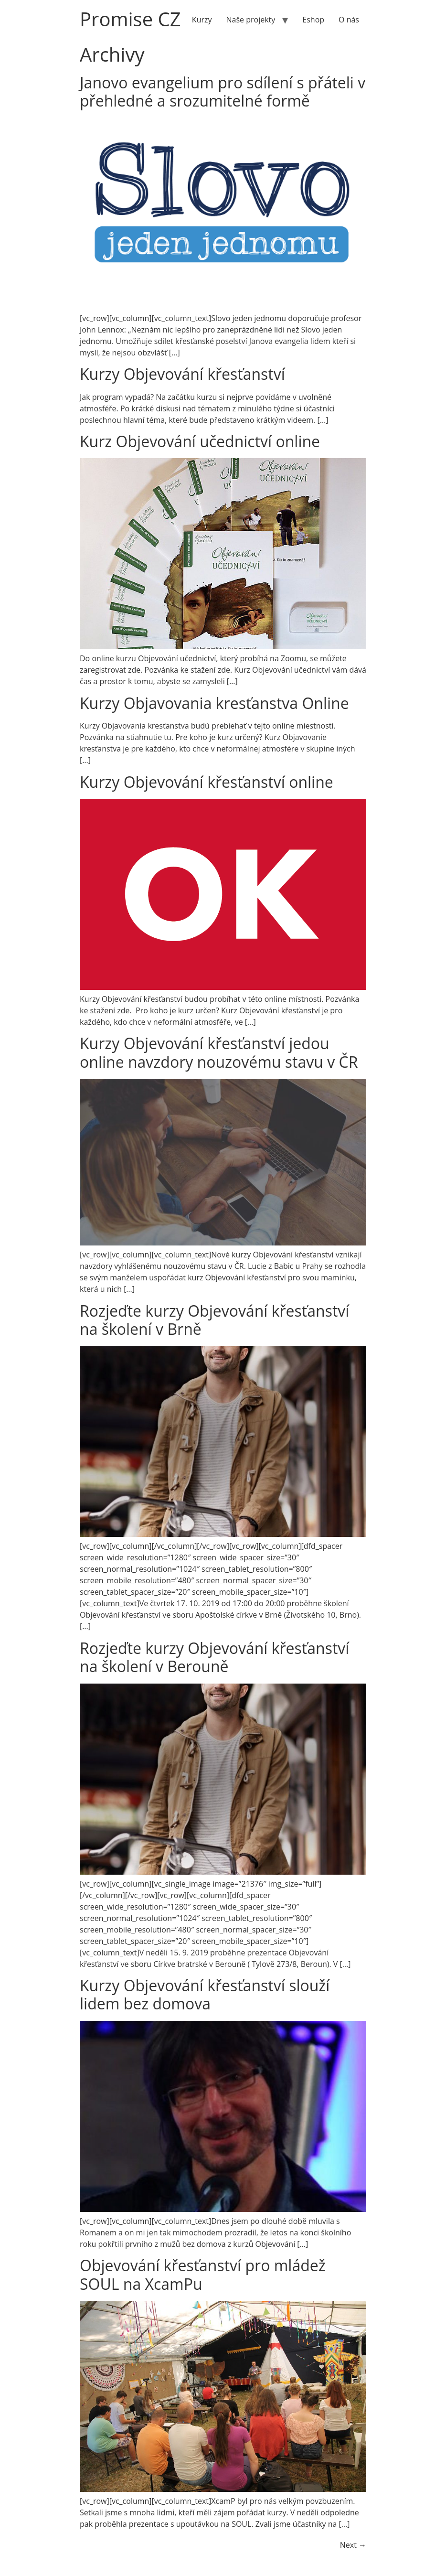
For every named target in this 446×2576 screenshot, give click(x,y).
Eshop (313, 19)
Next (353, 2545)
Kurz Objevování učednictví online (200, 441)
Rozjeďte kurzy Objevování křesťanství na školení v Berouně (214, 1657)
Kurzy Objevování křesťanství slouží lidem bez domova (204, 1994)
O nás (349, 19)
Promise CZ (130, 19)
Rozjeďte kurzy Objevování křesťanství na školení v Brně (214, 1319)
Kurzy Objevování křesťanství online (206, 782)
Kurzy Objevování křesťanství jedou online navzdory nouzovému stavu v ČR (219, 1052)
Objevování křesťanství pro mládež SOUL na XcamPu (203, 2274)
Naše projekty (251, 19)
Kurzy (202, 19)
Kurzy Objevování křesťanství (182, 374)
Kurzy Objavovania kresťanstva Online (214, 703)
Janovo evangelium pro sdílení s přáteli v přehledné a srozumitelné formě (222, 91)
